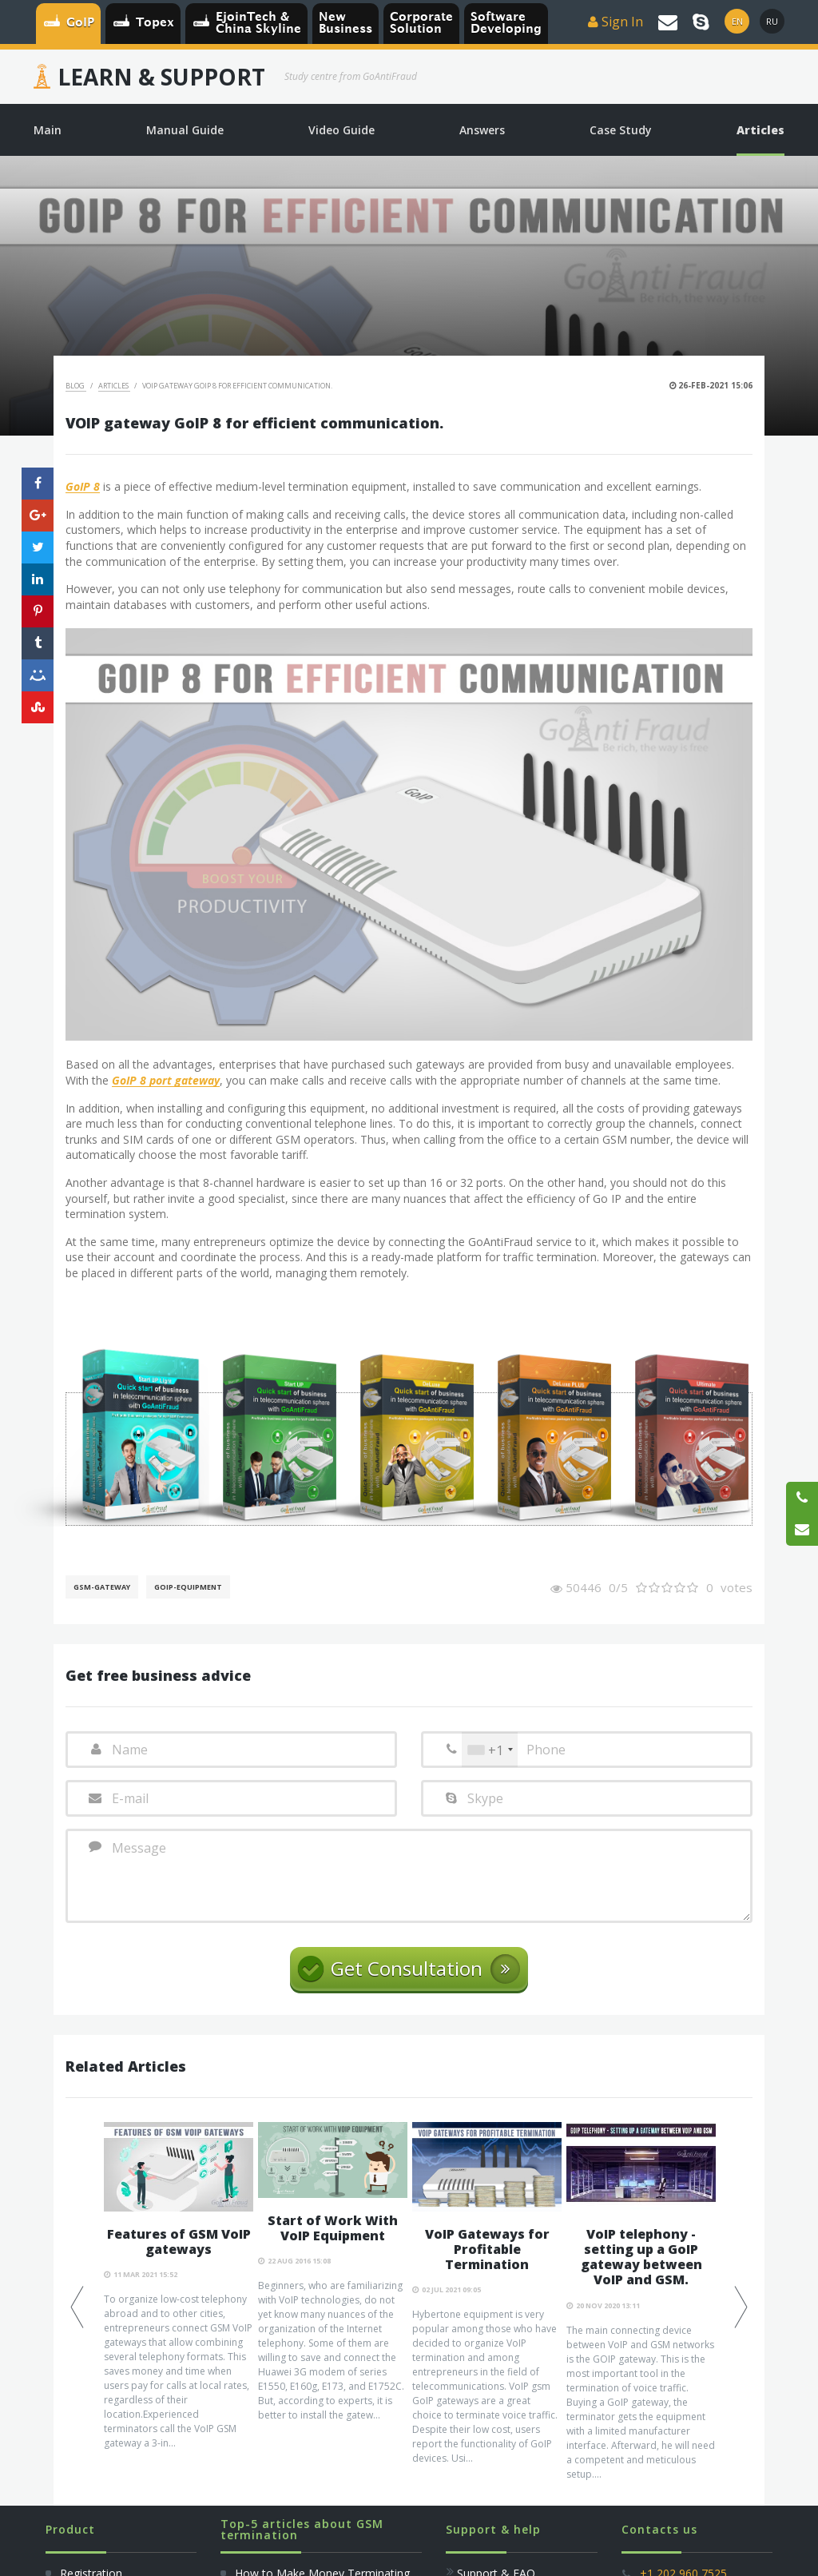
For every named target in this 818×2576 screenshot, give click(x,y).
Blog (76, 385)
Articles (114, 385)
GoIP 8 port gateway (166, 1081)
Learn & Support (161, 77)
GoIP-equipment (188, 1587)
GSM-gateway (101, 1587)
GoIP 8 (83, 487)
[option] (178, 2286)
